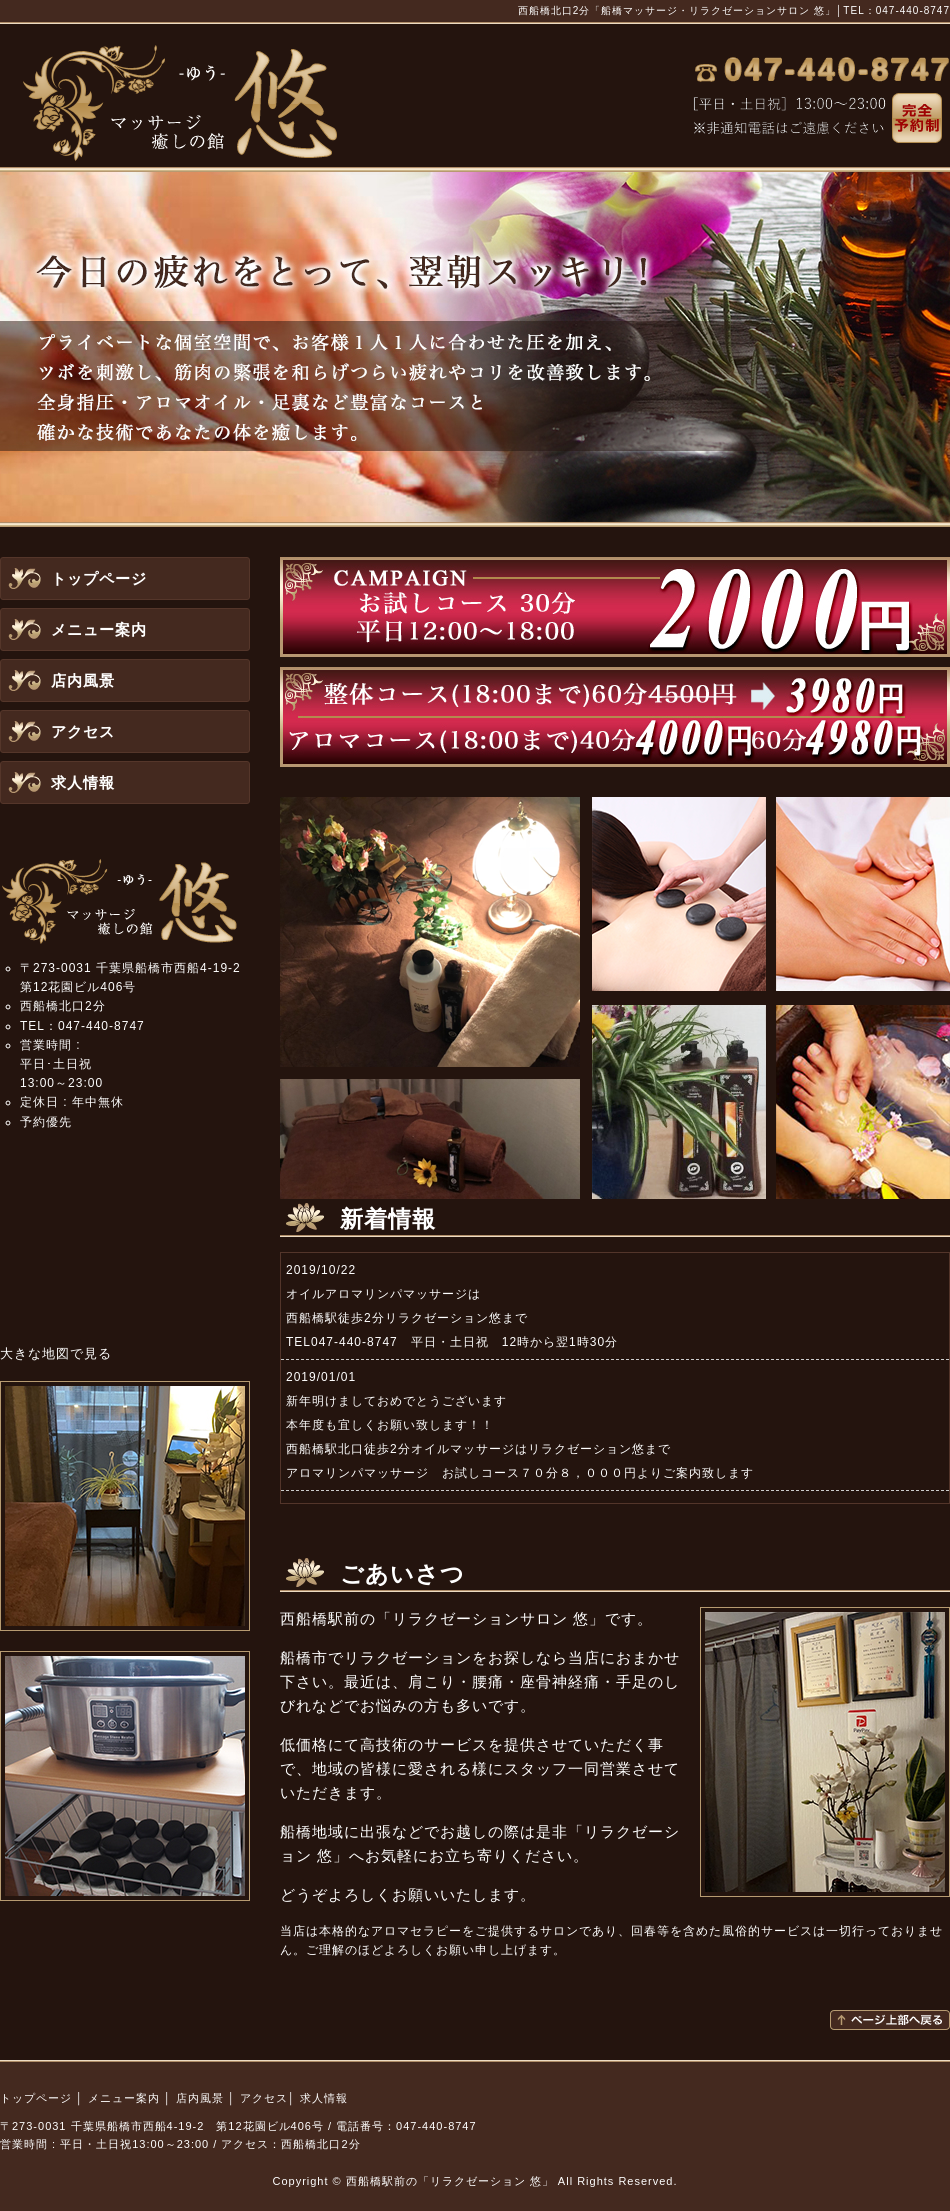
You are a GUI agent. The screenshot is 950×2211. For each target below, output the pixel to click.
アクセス (83, 731)
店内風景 (83, 680)
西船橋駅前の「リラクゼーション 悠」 (450, 2181)
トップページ (99, 578)
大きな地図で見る (56, 1354)
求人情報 (83, 782)
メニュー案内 (99, 629)
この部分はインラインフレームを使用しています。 (615, 1378)
